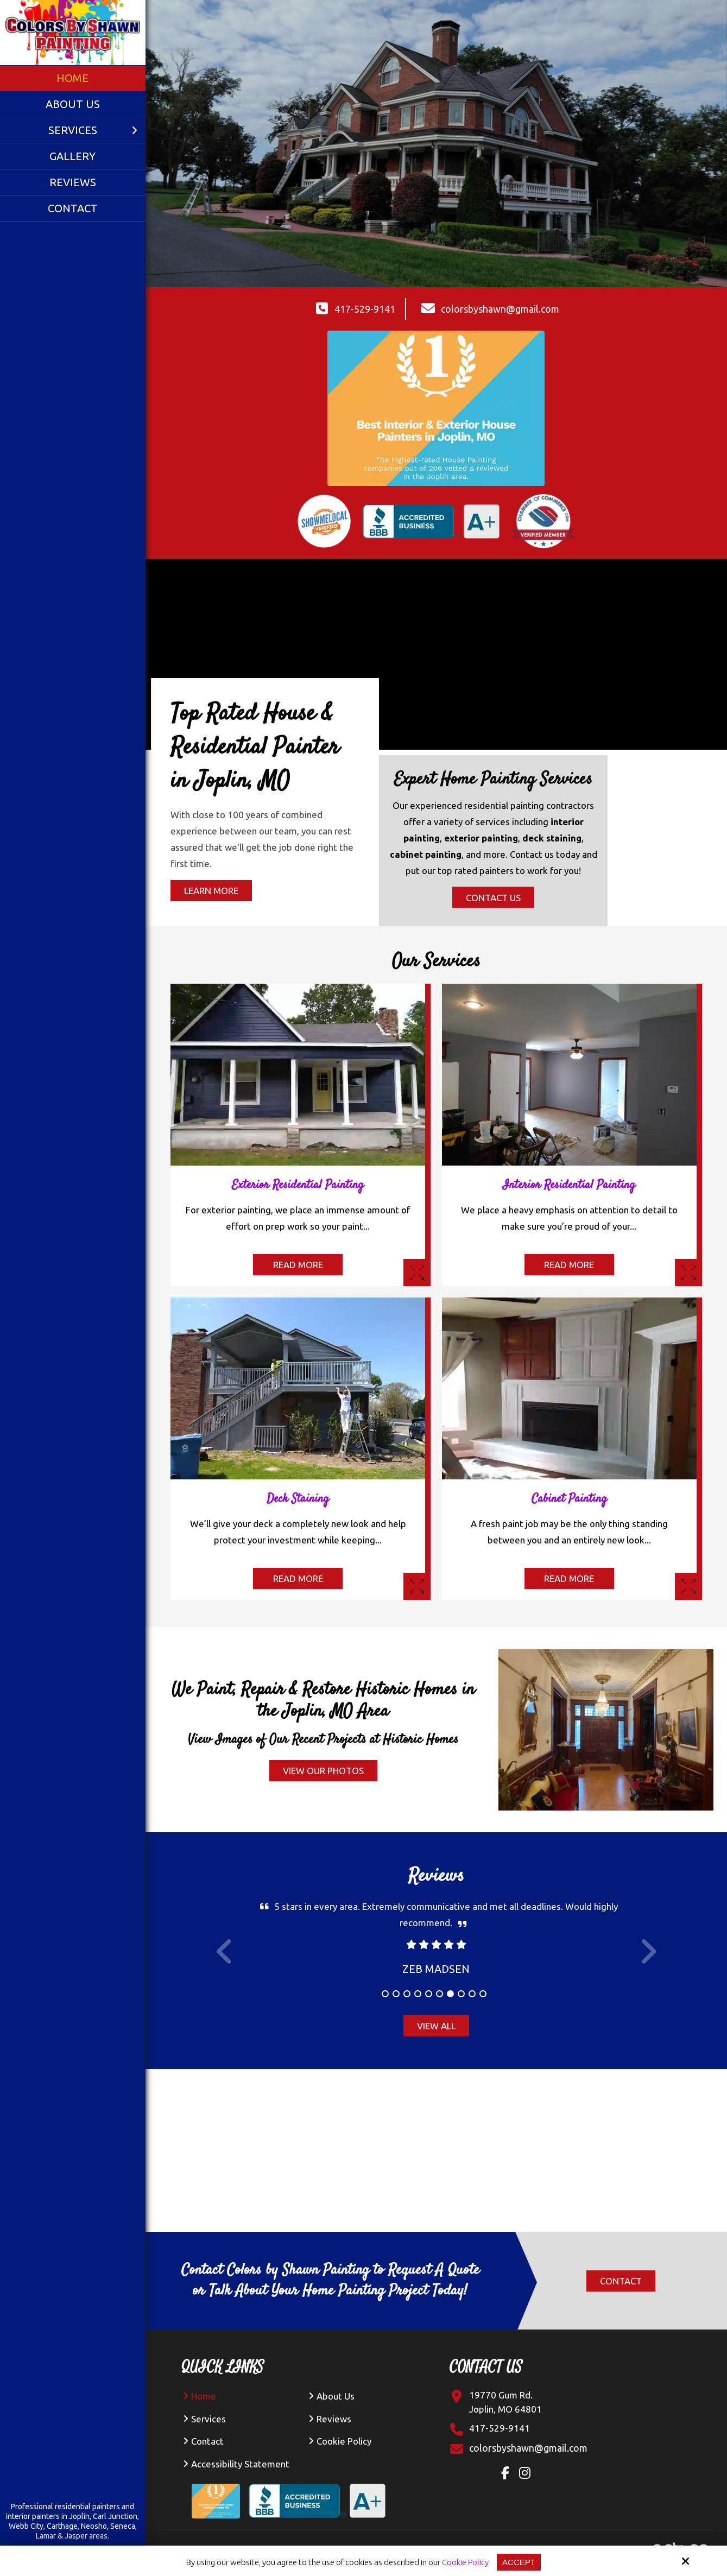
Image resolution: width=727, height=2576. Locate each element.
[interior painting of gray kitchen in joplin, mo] (569, 991)
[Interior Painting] (688, 1272)
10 (482, 1993)
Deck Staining (298, 1499)
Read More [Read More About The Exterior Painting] (298, 1264)
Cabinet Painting (569, 1499)
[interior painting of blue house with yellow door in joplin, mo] (297, 991)
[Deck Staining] (417, 1586)
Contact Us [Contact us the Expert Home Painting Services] (493, 898)
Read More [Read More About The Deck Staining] (298, 1578)
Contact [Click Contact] (621, 2281)
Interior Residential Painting (569, 1185)
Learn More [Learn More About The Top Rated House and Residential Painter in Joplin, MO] (211, 890)
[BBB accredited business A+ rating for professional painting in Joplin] (431, 521)
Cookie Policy (465, 2562)
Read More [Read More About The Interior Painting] (569, 1264)
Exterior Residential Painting (298, 1185)
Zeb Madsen (436, 1969)
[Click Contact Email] (528, 2447)
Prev (224, 1958)
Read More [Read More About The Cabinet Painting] (569, 1578)
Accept (518, 2562)
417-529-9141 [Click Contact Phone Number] (364, 308)
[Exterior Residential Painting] (417, 1272)
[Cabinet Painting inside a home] (688, 1586)
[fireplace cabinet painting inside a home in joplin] (569, 1305)
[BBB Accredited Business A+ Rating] (321, 2491)
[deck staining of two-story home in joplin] (297, 1305)
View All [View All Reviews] (436, 2026)
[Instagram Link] (527, 2474)
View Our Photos (323, 1770)
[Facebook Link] (508, 2474)
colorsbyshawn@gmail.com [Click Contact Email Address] (500, 308)
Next (648, 1958)
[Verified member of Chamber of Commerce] (543, 521)
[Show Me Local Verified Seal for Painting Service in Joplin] (324, 521)
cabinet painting (426, 854)
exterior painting (481, 838)
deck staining (551, 838)
